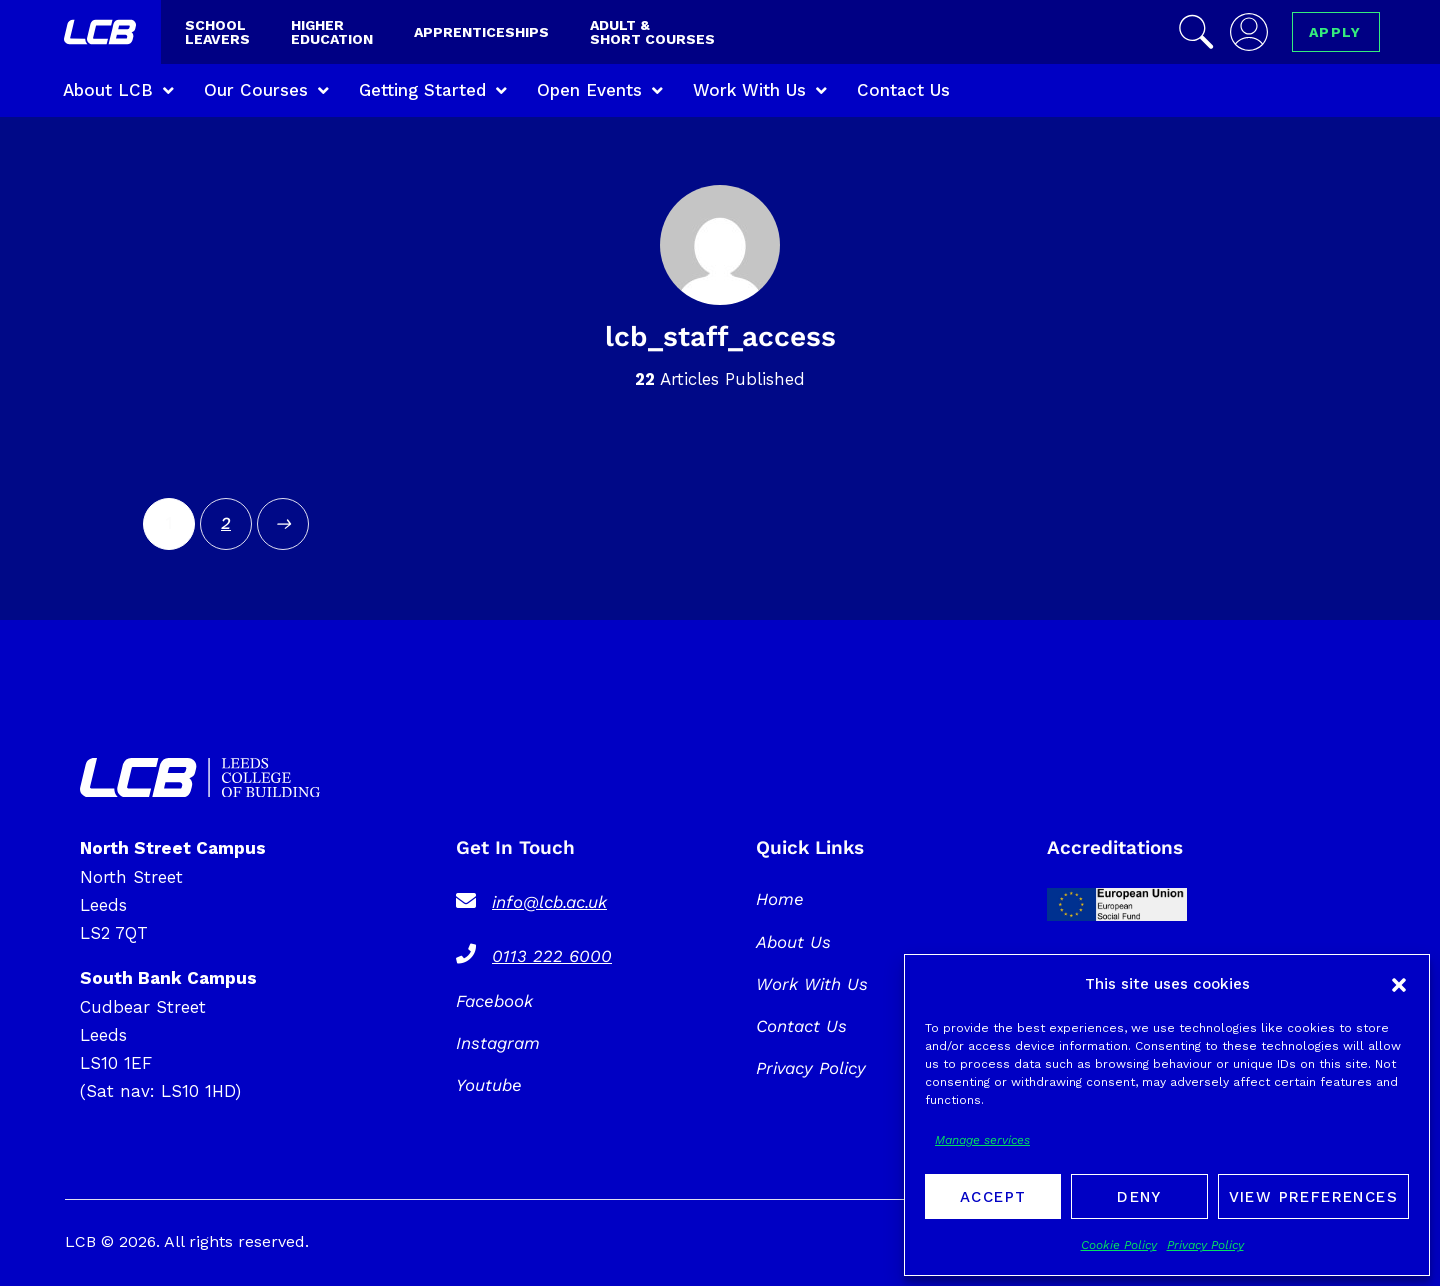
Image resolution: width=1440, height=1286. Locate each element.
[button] (1399, 985)
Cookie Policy (1119, 1245)
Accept (993, 1197)
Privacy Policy (1205, 1245)
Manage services (982, 1140)
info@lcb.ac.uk (549, 902)
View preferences (1313, 1197)
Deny (1139, 1197)
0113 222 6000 (552, 956)
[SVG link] (200, 777)
